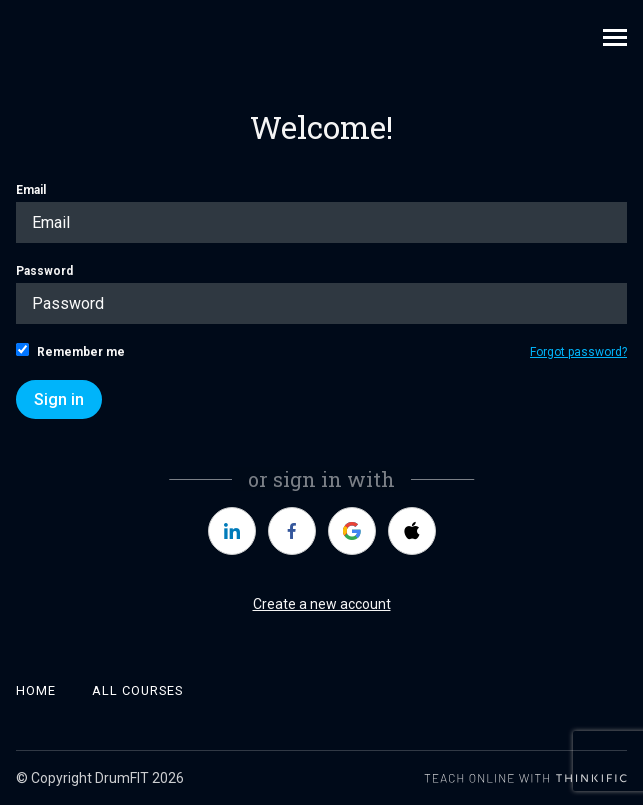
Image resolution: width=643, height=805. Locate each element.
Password (321, 294)
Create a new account (322, 604)
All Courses (137, 690)
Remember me (70, 351)
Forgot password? (578, 352)
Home (36, 690)
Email (321, 213)
